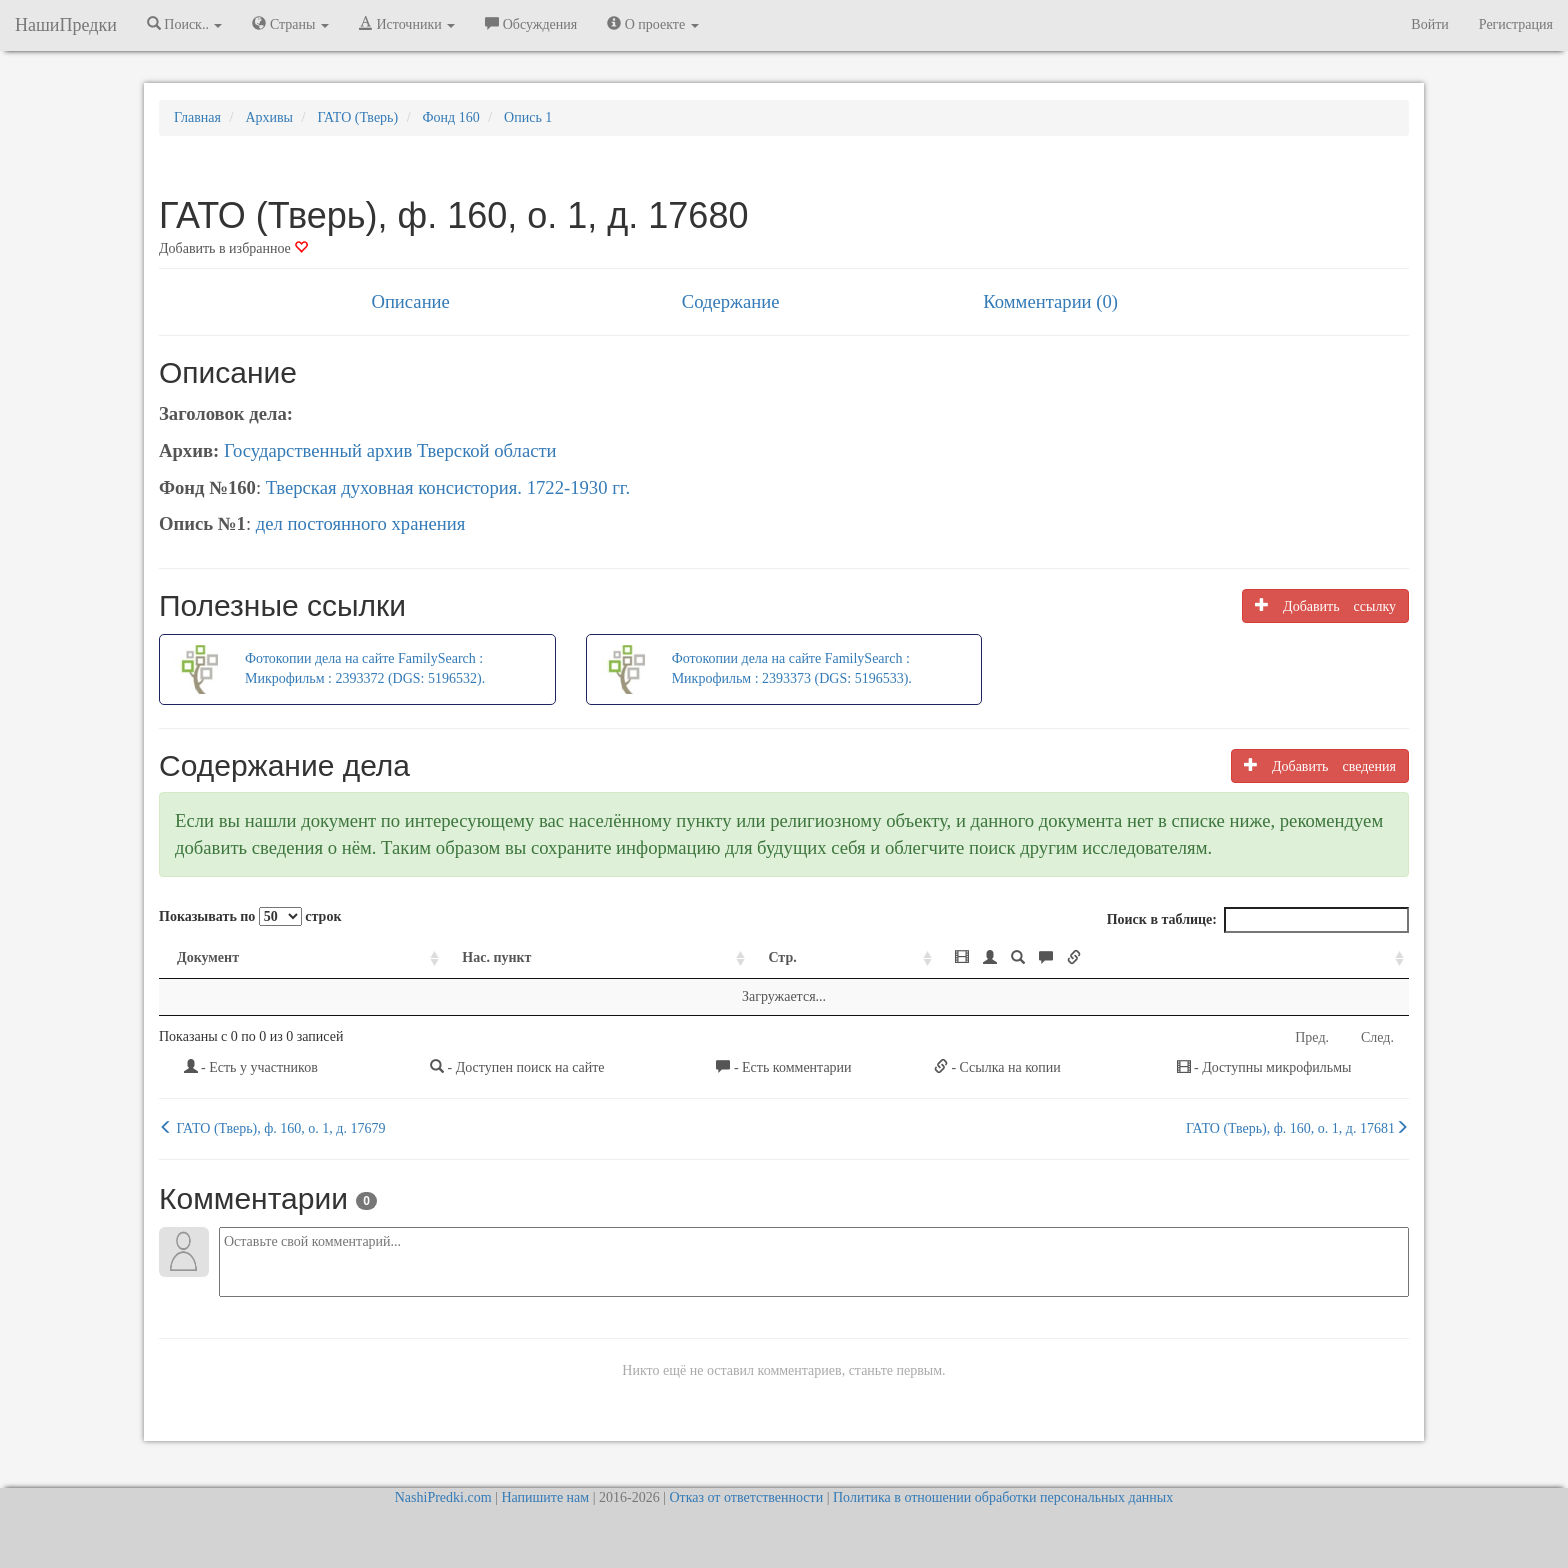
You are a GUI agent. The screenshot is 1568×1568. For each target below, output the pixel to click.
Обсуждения (531, 24)
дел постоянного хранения (361, 523)
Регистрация (1516, 24)
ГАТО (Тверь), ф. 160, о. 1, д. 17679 (272, 1128)
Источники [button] (407, 24)
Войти (1429, 24)
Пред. (1312, 1037)
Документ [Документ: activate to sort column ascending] (208, 957)
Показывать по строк (250, 916)
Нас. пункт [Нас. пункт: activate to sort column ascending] (496, 957)
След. (1377, 1037)
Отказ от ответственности (746, 1497)
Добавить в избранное (233, 248)
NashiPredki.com (443, 1497)
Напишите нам (545, 1497)
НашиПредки (66, 25)
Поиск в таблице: (1258, 920)
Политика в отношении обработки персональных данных (1003, 1497)
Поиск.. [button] (185, 24)
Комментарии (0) (1050, 301)
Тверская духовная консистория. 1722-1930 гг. (448, 487)
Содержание (731, 301)
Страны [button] (290, 24)
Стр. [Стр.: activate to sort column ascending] (782, 957)
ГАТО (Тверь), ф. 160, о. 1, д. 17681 (1297, 1128)
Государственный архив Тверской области (390, 450)
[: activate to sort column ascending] (1173, 958)
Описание (410, 301)
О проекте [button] (652, 24)
